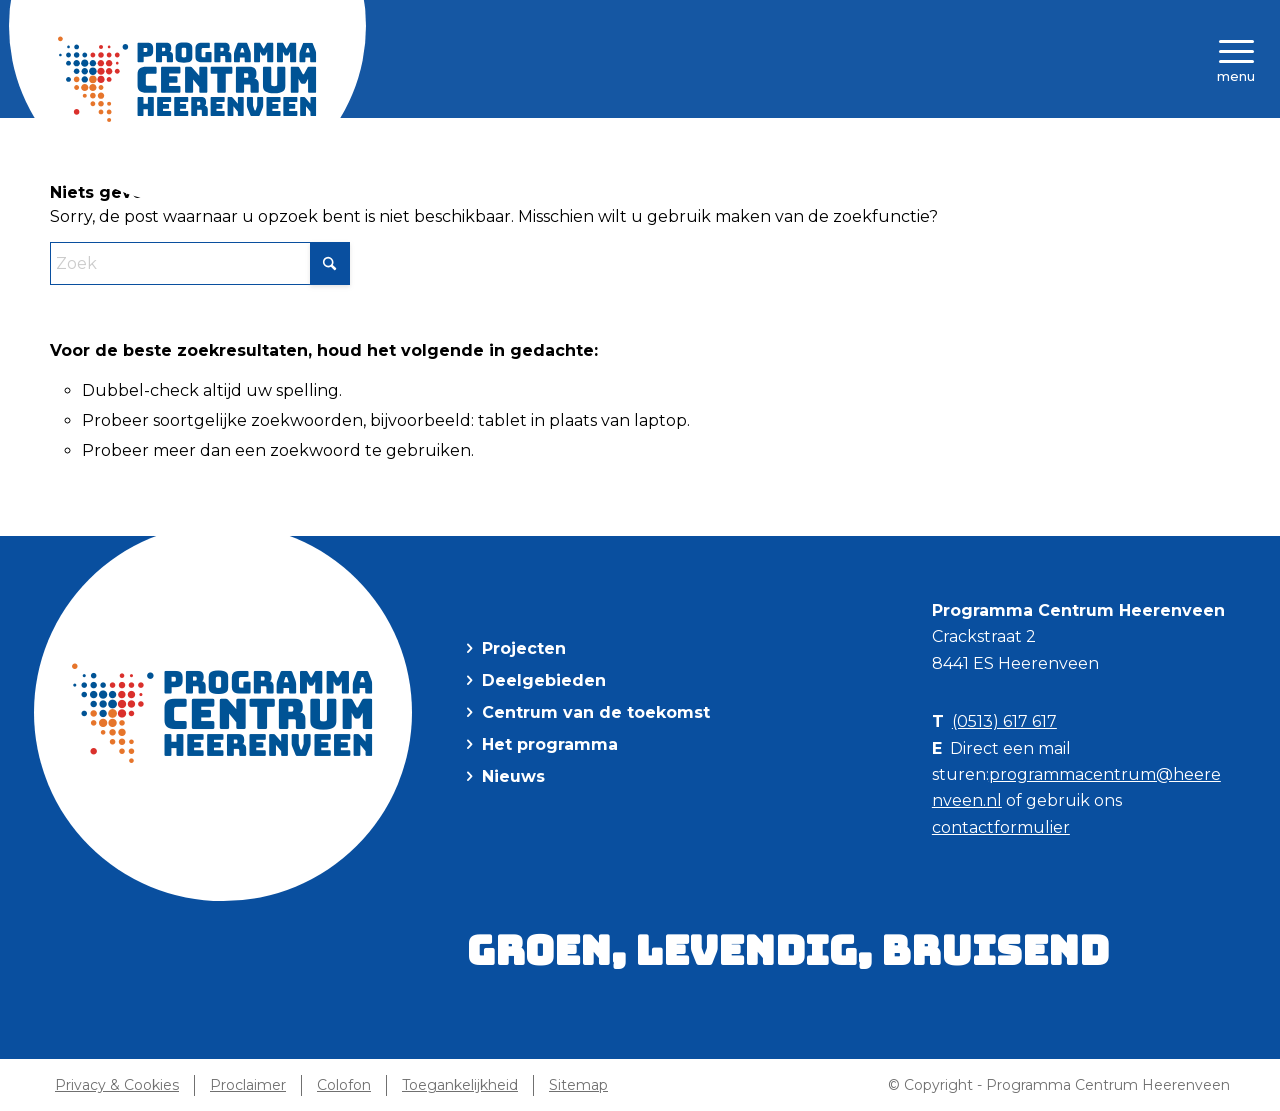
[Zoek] (200, 263)
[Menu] (1230, 59)
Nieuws (513, 776)
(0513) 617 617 (1004, 721)
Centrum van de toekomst (596, 712)
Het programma (550, 744)
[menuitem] (1230, 59)
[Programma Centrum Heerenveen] (188, 79)
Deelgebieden (544, 680)
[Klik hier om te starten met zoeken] (330, 263)
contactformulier (1001, 827)
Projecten (524, 648)
